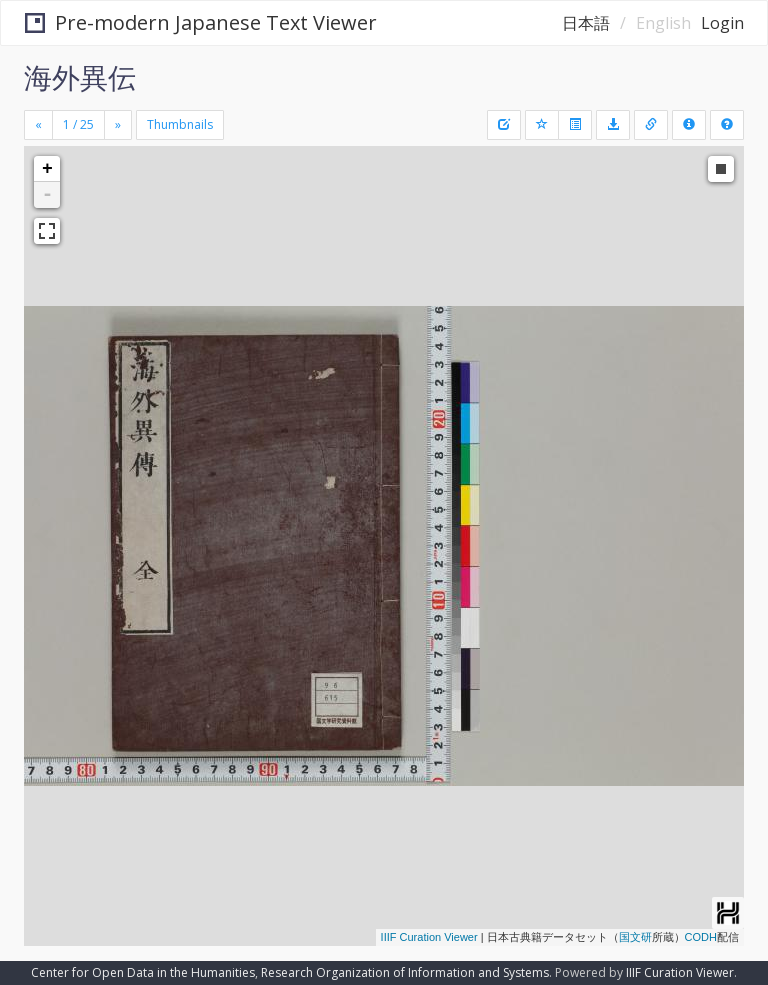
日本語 (586, 23)
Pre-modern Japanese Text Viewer (201, 22)
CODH (701, 937)
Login (722, 23)
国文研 (635, 937)
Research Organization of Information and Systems (405, 972)
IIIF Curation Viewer (429, 937)
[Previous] (38, 125)
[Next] (118, 125)
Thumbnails (180, 124)
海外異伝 (80, 77)
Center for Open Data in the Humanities (143, 972)
